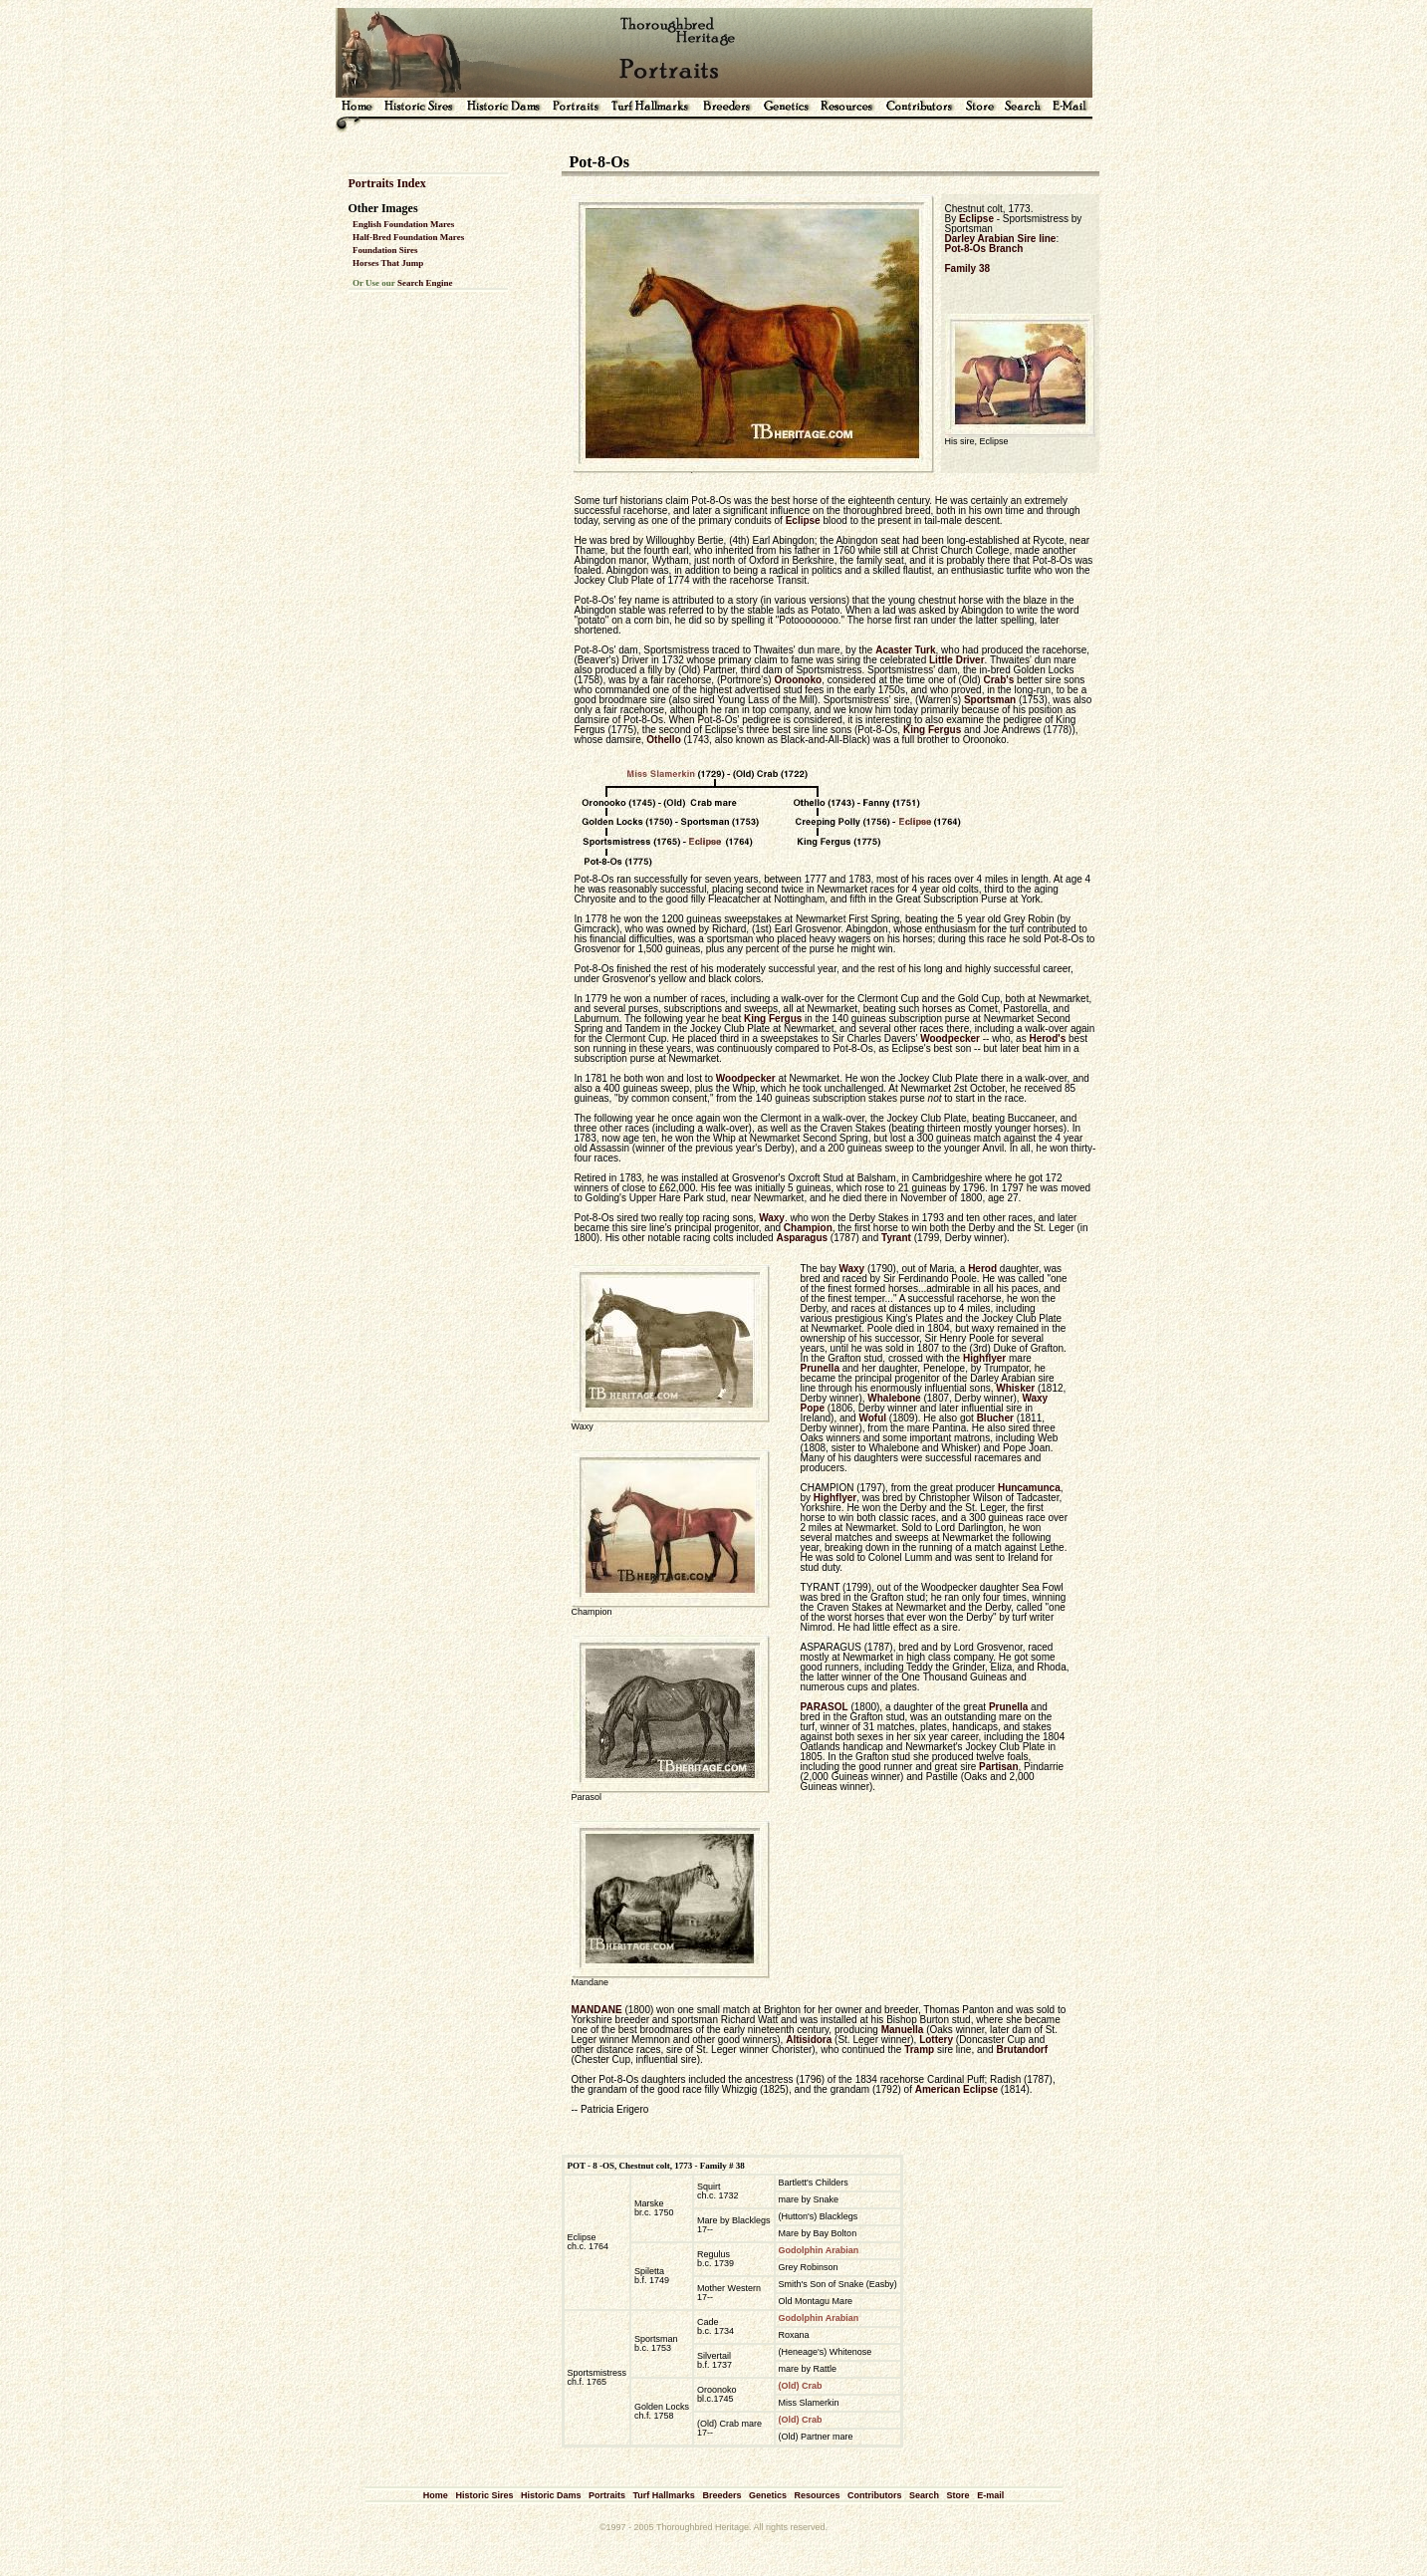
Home (435, 2495)
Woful (872, 1418)
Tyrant (896, 1237)
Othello (663, 739)
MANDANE (597, 2009)
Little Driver (957, 659)
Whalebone (893, 1398)
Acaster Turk (905, 649)
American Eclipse (956, 2089)
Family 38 (968, 268)
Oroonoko (798, 679)
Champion (808, 1227)
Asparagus (802, 1237)
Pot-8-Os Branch (984, 248)
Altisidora (809, 2039)
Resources (816, 2495)
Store (958, 2495)
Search (924, 2495)
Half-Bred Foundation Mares (408, 237)
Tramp (919, 2049)
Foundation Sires (385, 250)
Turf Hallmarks (664, 2495)
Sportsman (990, 699)
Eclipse (976, 218)
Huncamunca (1029, 1487)
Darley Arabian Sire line (1001, 238)
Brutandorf (1022, 2049)
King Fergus (932, 729)
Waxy (772, 1217)
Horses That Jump (388, 263)
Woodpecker (950, 1038)
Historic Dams (551, 2495)
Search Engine (425, 283)
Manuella (902, 2029)
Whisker (1015, 1388)
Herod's (1047, 1038)
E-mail (990, 2495)
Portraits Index (387, 183)
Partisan (998, 1766)
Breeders (721, 2495)
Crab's (998, 679)
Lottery (936, 2039)
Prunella (820, 1368)
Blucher (995, 1418)
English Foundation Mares (403, 224)
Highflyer (984, 1358)
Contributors (874, 2495)
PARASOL (824, 1706)
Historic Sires (484, 2495)
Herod (982, 1268)
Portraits (607, 2495)
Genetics (768, 2495)
